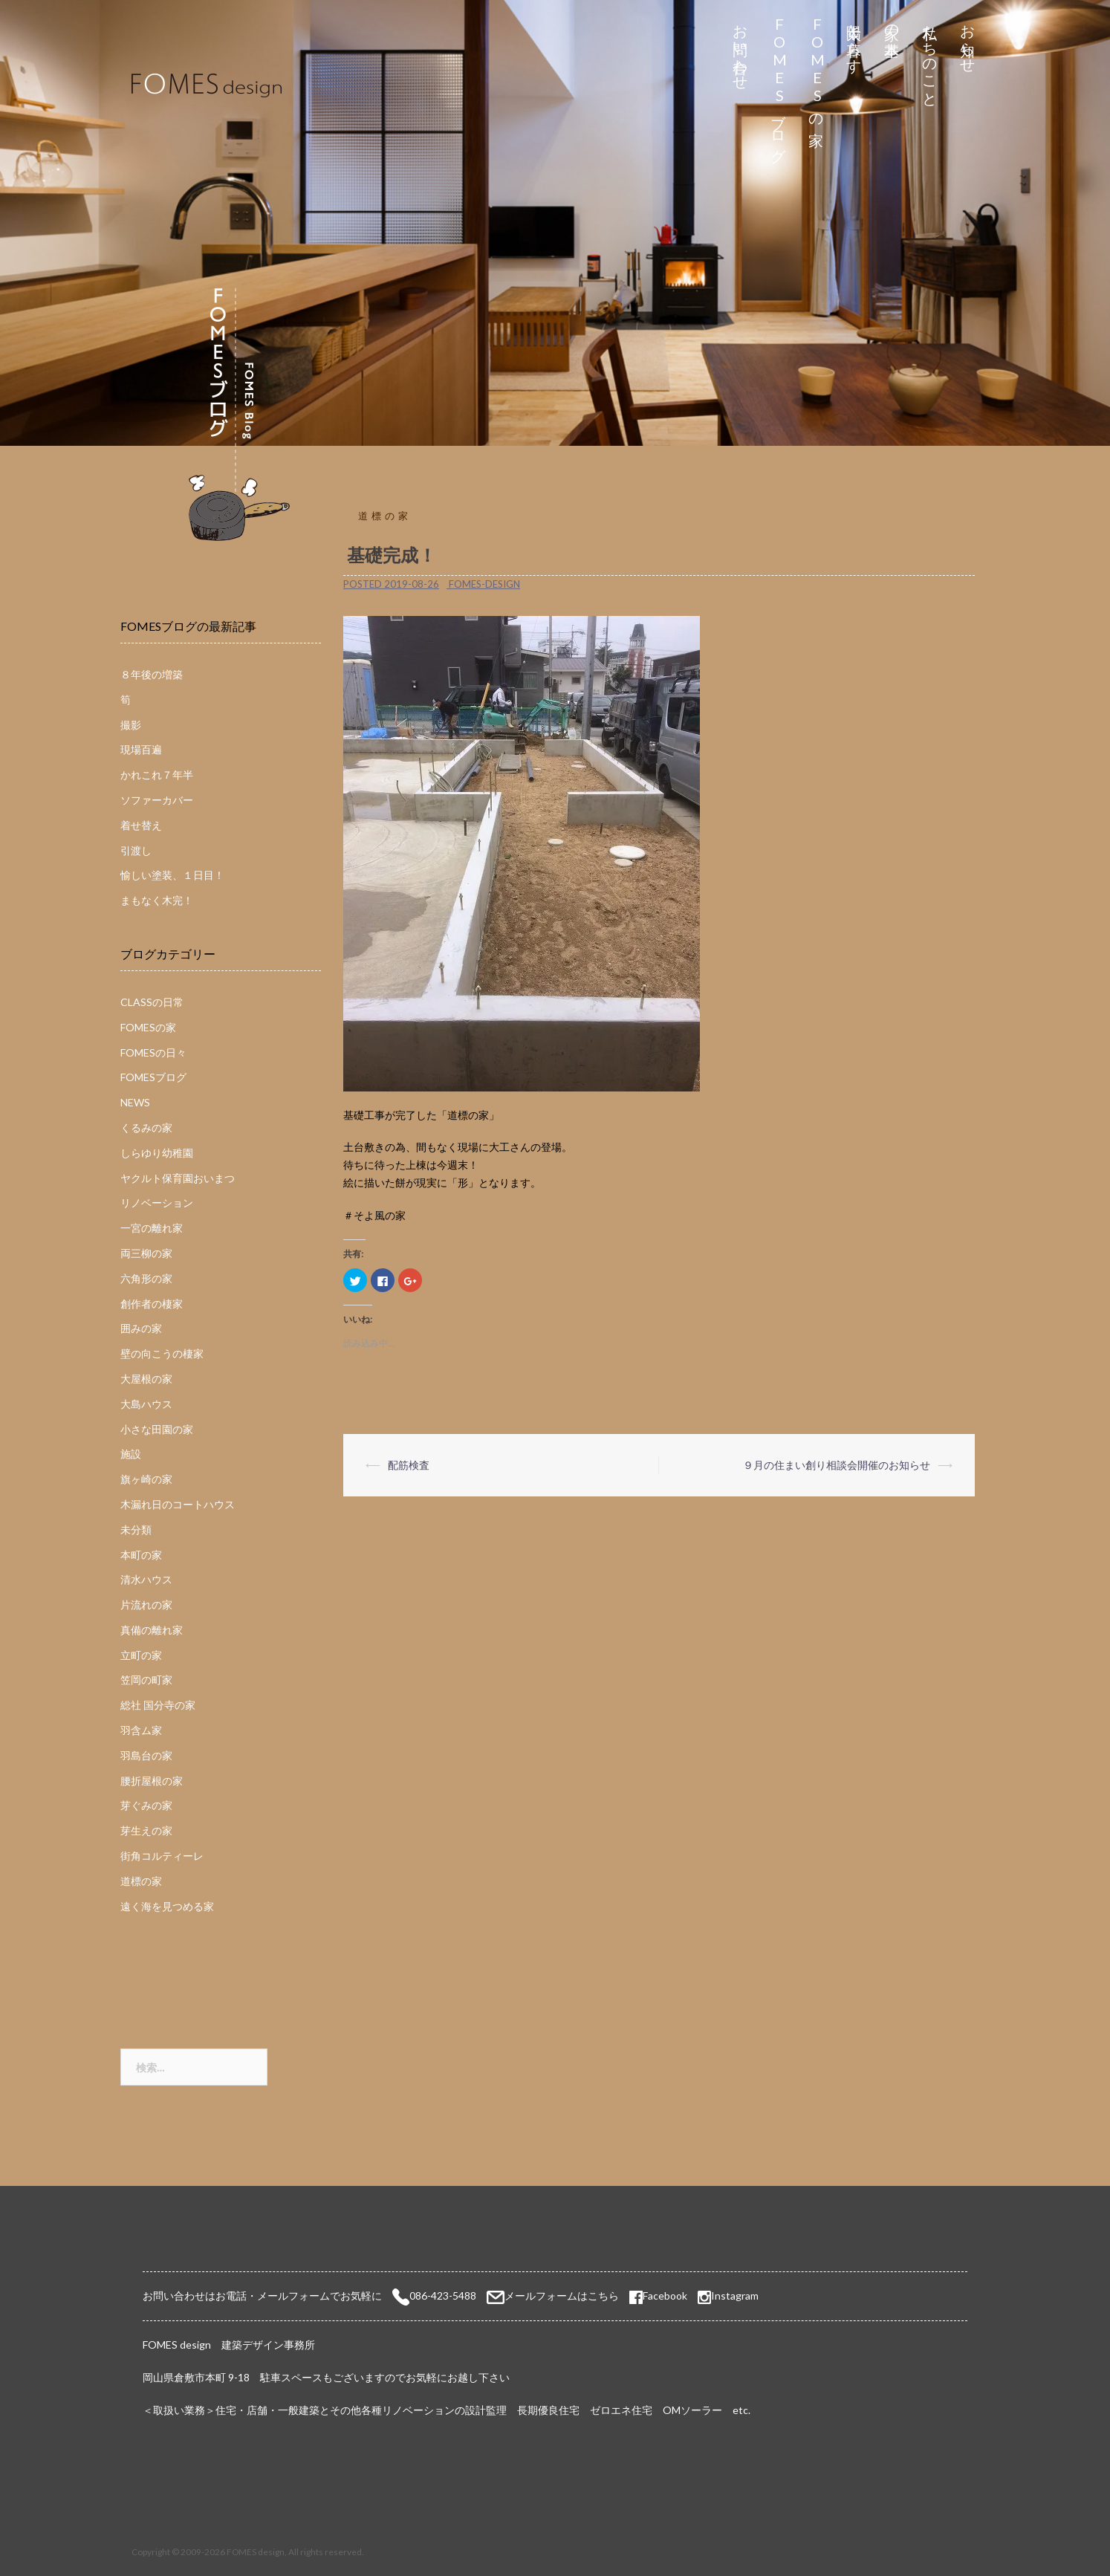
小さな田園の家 (156, 1429)
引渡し (136, 850)
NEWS (135, 1102)
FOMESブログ (779, 85)
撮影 (130, 724)
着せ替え (141, 825)
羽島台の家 (146, 1755)
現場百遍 (141, 749)
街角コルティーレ (162, 1855)
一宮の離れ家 (151, 1228)
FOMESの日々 (153, 1052)
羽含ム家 (141, 1730)
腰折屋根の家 (151, 1780)
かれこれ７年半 (156, 774)
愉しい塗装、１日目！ (172, 875)
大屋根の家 (146, 1378)
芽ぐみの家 (146, 1805)
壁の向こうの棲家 (162, 1353)
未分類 (136, 1529)
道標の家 (385, 516)
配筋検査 (408, 1465)
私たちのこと (930, 57)
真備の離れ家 (151, 1629)
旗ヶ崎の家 (146, 1479)
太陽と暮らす (854, 40)
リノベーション (156, 1202)
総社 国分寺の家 (157, 1705)
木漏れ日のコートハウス (177, 1504)
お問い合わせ (741, 49)
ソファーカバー (156, 800)
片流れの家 (146, 1604)
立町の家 (141, 1655)
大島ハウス (146, 1404)
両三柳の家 (146, 1253)
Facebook (658, 2295)
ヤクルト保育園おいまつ (177, 1178)
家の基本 (892, 23)
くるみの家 (146, 1127)
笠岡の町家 (146, 1679)
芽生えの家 (146, 1830)
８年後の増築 (151, 674)
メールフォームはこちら (561, 2295)
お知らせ (968, 40)
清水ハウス (146, 1579)
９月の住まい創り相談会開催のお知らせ (836, 1465)
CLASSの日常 (152, 1002)
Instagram (735, 2295)
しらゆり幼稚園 (156, 1152)
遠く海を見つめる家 (167, 1906)
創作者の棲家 (151, 1303)
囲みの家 (141, 1328)
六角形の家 (146, 1278)
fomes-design (484, 584)
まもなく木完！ (156, 900)
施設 (130, 1453)
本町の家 (141, 1554)
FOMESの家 (816, 68)
